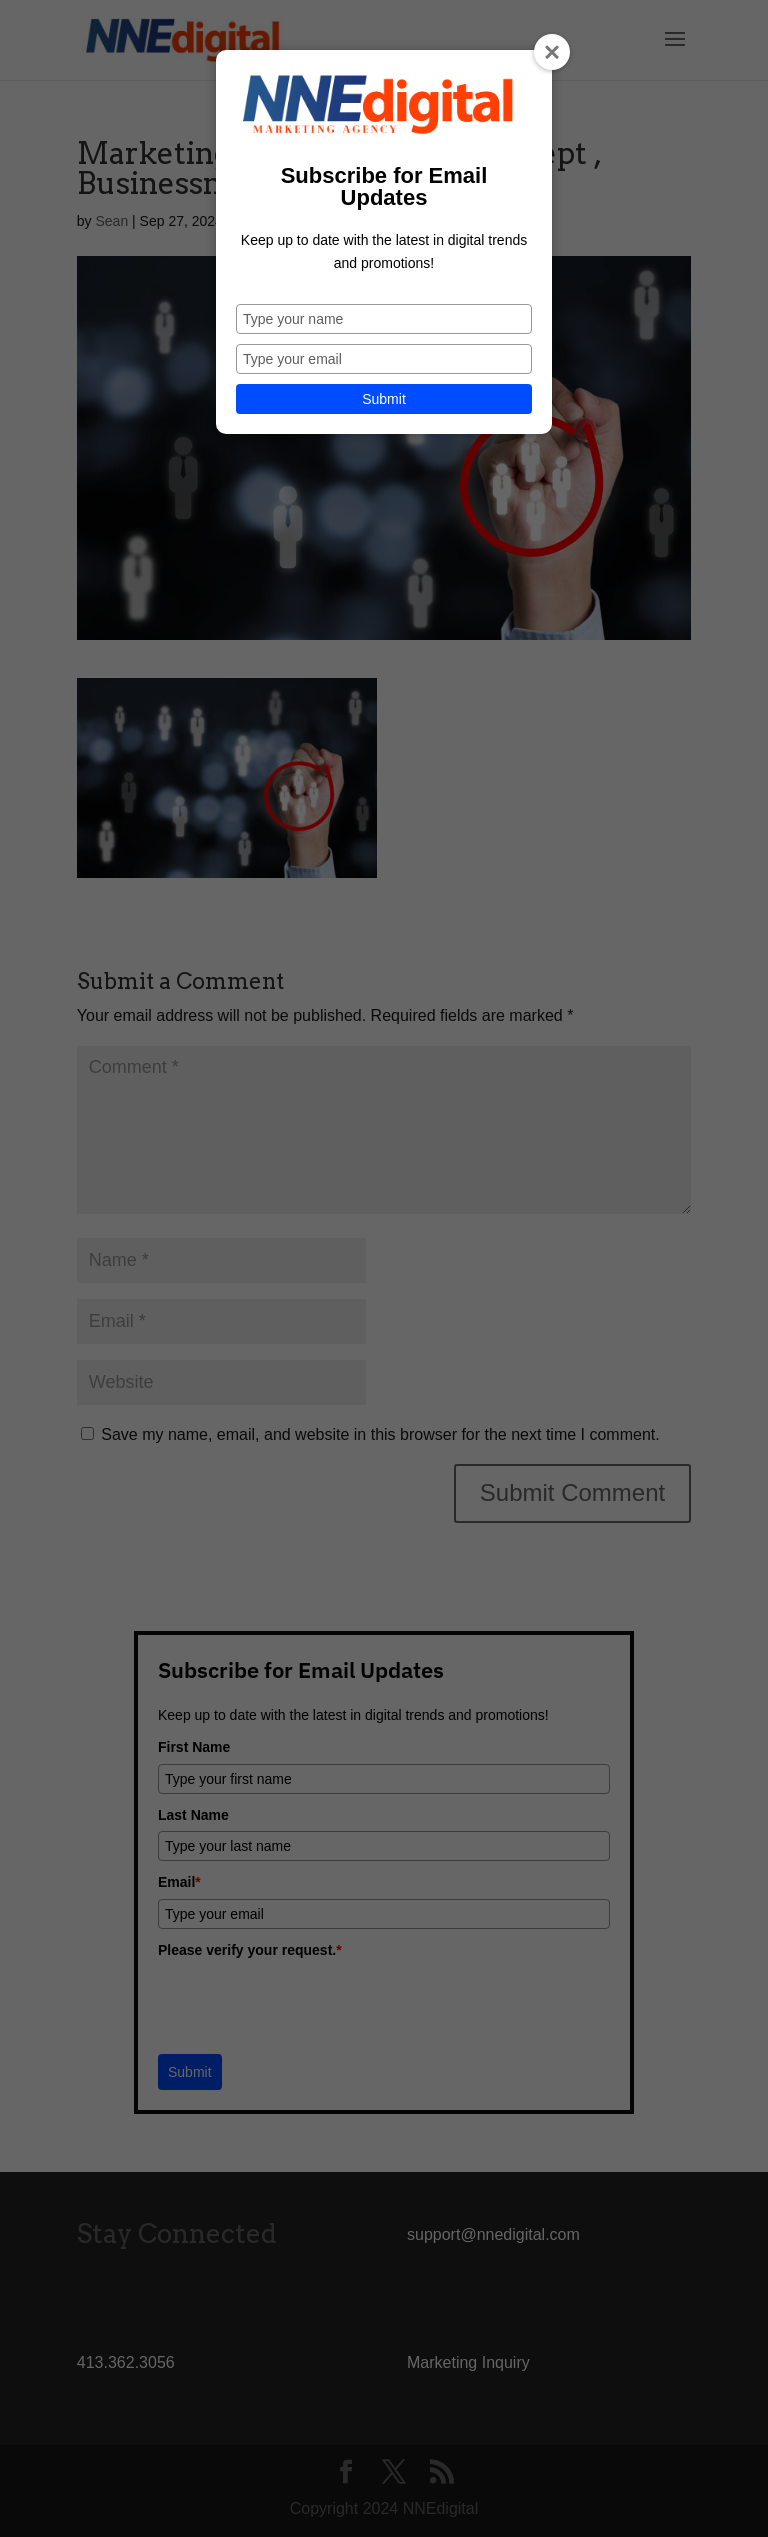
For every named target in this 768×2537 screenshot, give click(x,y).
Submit (384, 399)
